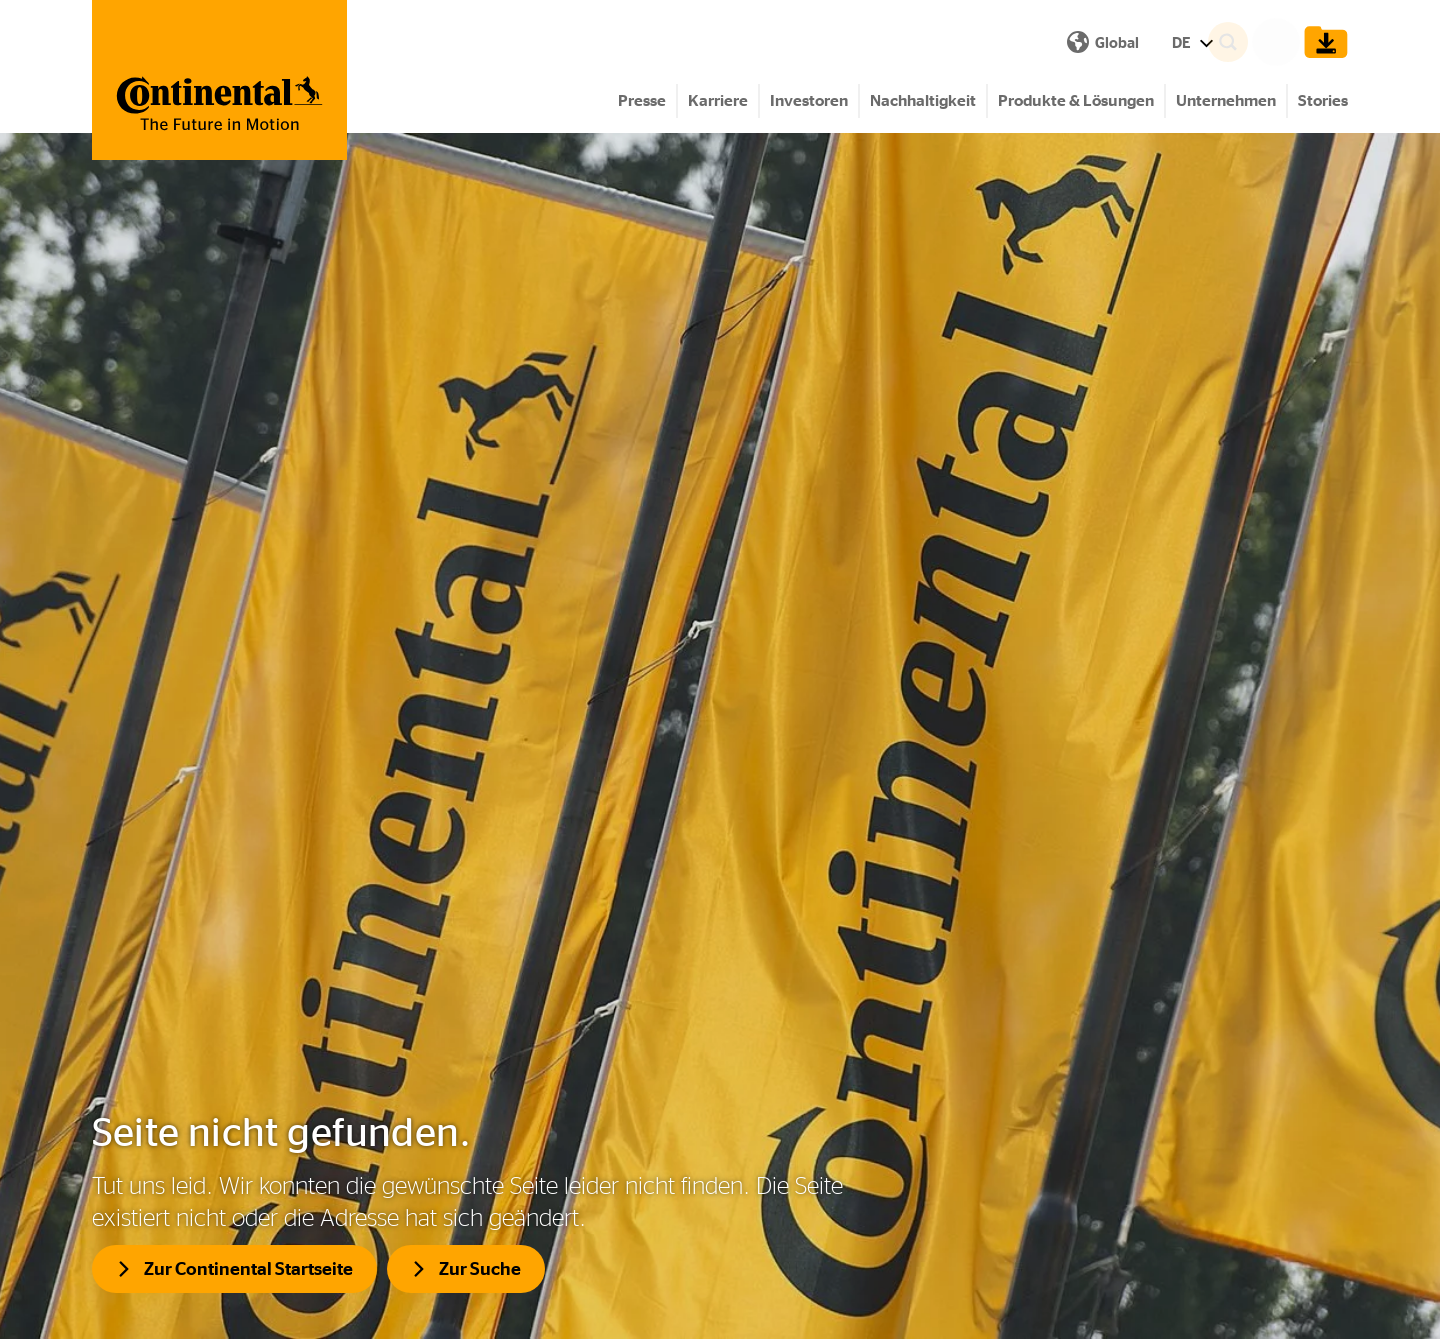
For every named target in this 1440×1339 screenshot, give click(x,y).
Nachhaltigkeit (923, 100)
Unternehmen (1226, 100)
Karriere (718, 100)
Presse (642, 100)
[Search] (1256, 42)
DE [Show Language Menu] (835, 42)
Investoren (809, 100)
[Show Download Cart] (1321, 42)
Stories (1323, 100)
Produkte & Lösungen (1076, 100)
